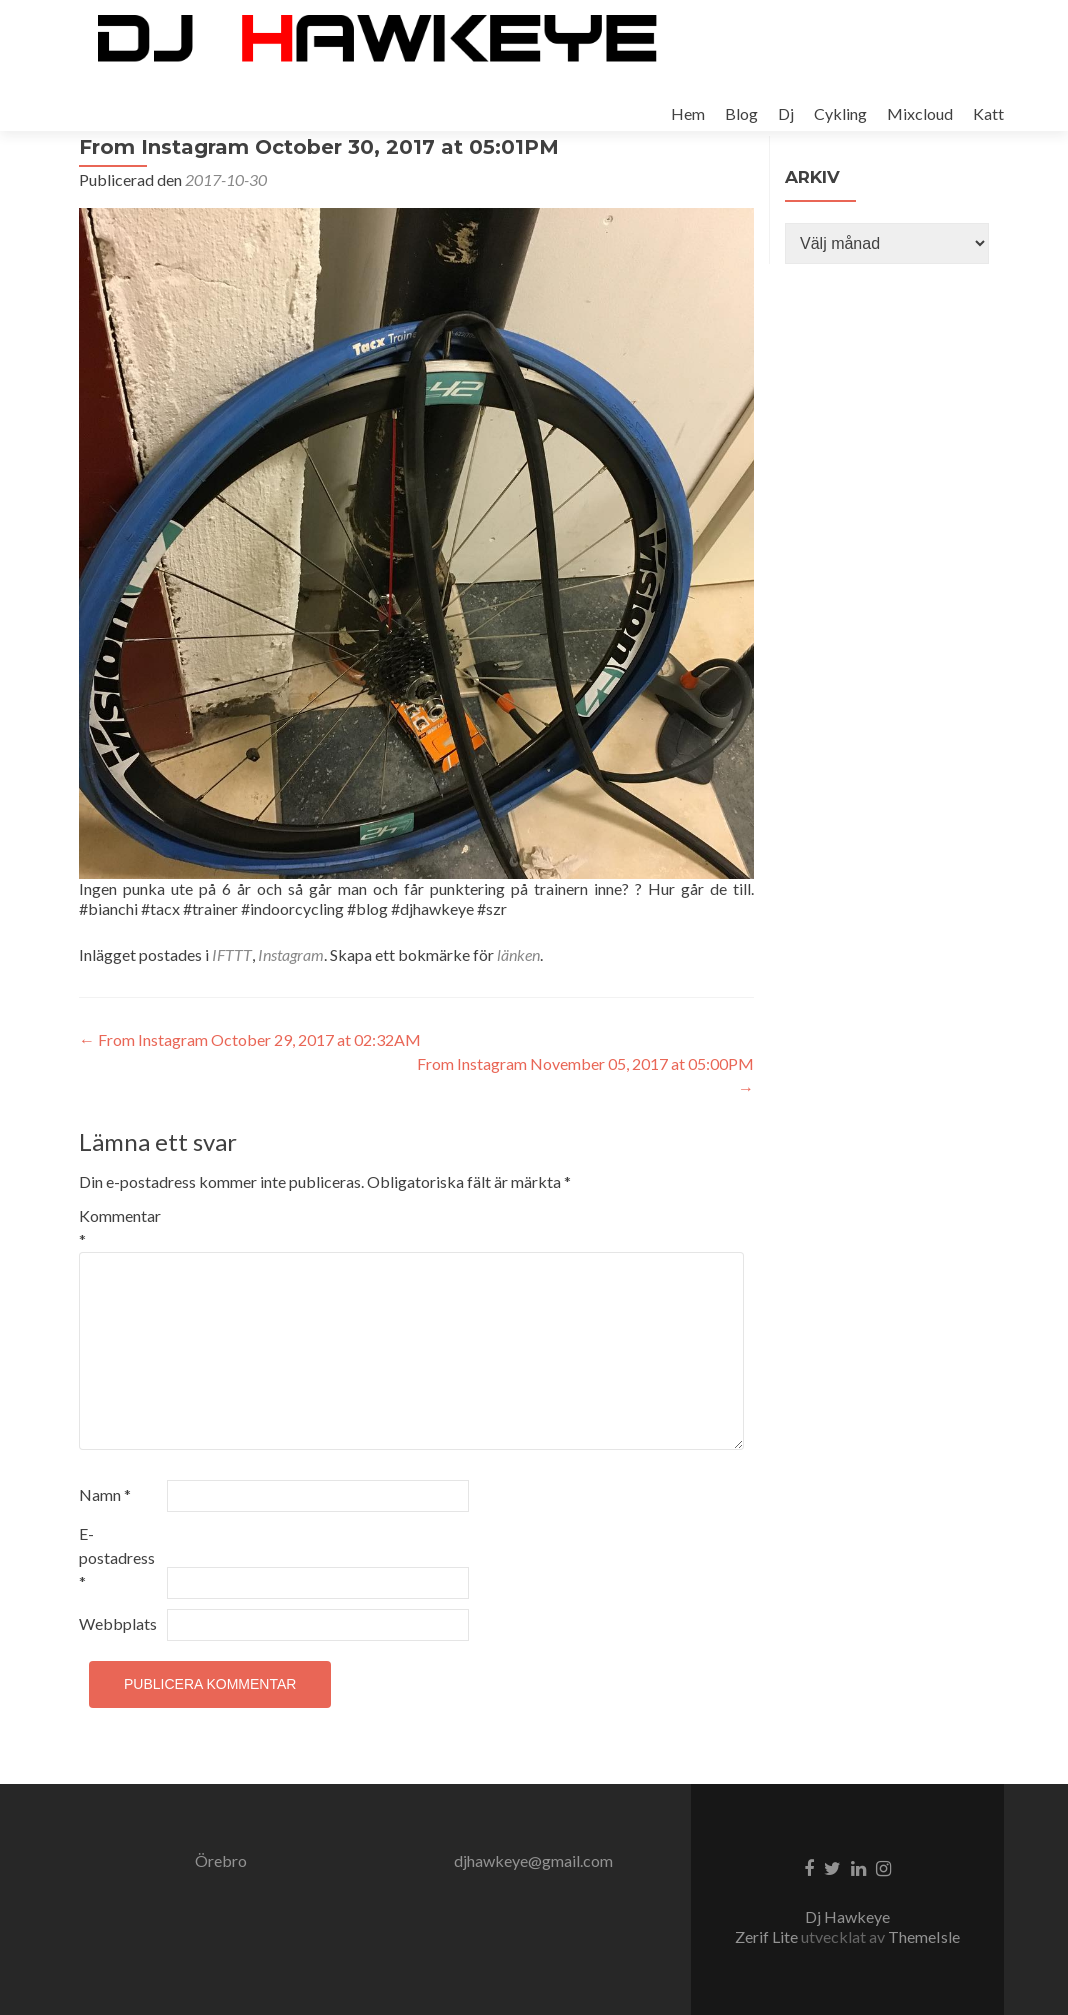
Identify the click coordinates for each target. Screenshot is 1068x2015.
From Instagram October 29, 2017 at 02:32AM (250, 1094)
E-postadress (117, 1612)
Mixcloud (920, 113)
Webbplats (118, 1678)
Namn (105, 1549)
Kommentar (120, 1282)
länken (518, 1009)
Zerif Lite (768, 1936)
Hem (688, 113)
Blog (741, 113)
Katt (988, 113)
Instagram (291, 1009)
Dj (786, 113)
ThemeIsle (924, 1936)
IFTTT (232, 1009)
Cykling (840, 113)
